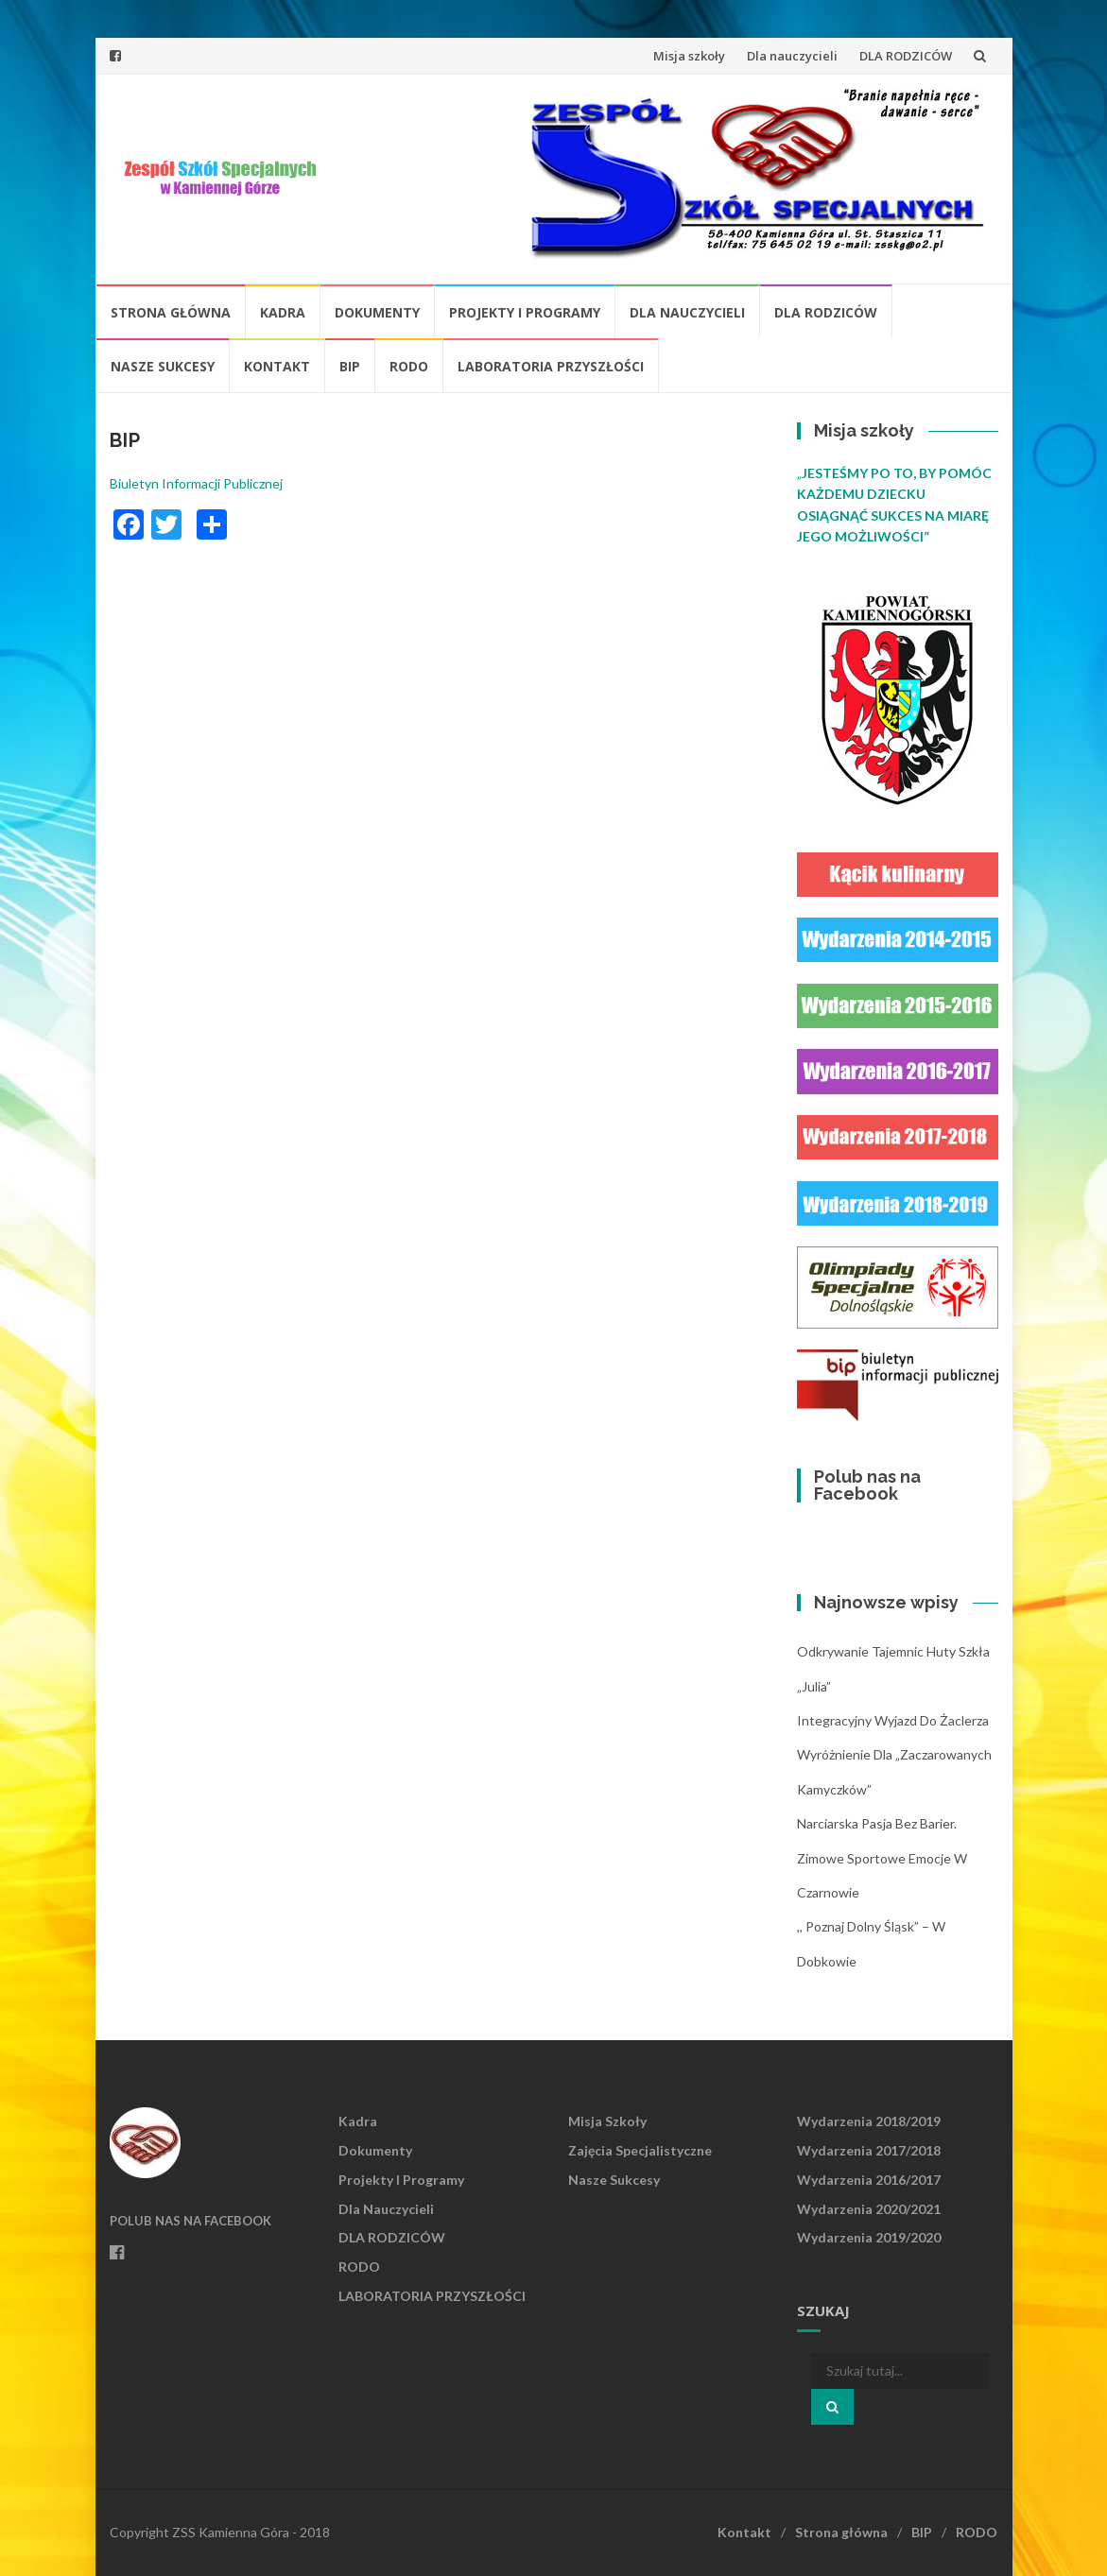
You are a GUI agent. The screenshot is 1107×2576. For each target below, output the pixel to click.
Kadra (282, 312)
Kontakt (277, 366)
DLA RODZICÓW (905, 55)
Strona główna (171, 312)
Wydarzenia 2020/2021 (869, 2209)
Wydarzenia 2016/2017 (869, 2180)
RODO (408, 366)
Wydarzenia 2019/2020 (869, 2237)
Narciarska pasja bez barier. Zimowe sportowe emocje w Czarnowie (882, 1857)
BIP (349, 366)
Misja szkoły (689, 55)
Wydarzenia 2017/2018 (869, 2150)
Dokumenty (377, 312)
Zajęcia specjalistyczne (640, 2150)
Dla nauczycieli (792, 55)
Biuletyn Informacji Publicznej (196, 483)
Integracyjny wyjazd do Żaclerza (893, 1720)
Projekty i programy (524, 312)
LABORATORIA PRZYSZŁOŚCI (551, 366)
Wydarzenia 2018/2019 (869, 2121)
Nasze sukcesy (163, 366)
